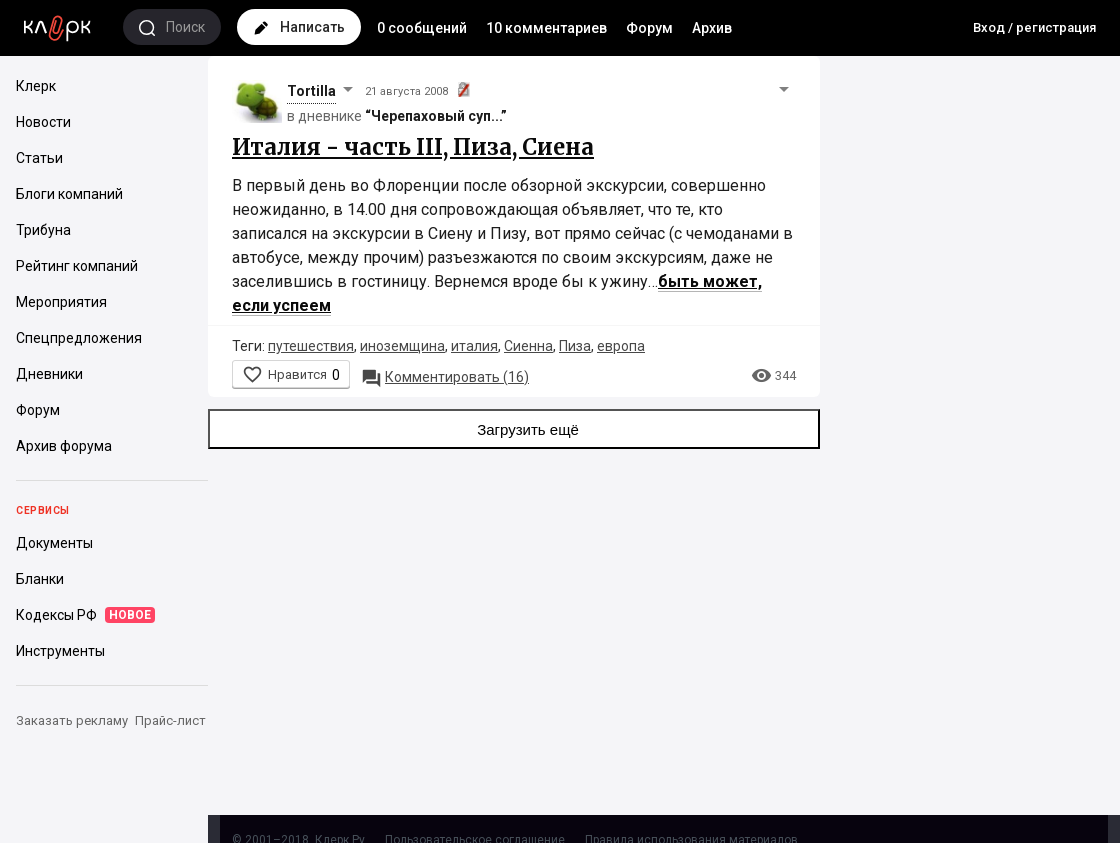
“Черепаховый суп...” (436, 116)
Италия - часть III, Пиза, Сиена (413, 147)
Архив (712, 28)
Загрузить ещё (514, 429)
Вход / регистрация (1034, 27)
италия (474, 346)
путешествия (311, 346)
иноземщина (402, 346)
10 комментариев (546, 28)
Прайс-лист (170, 720)
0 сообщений (422, 28)
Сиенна (528, 346)
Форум (649, 28)
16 (445, 377)
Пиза (575, 346)
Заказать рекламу (72, 720)
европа (621, 346)
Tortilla (311, 91)
